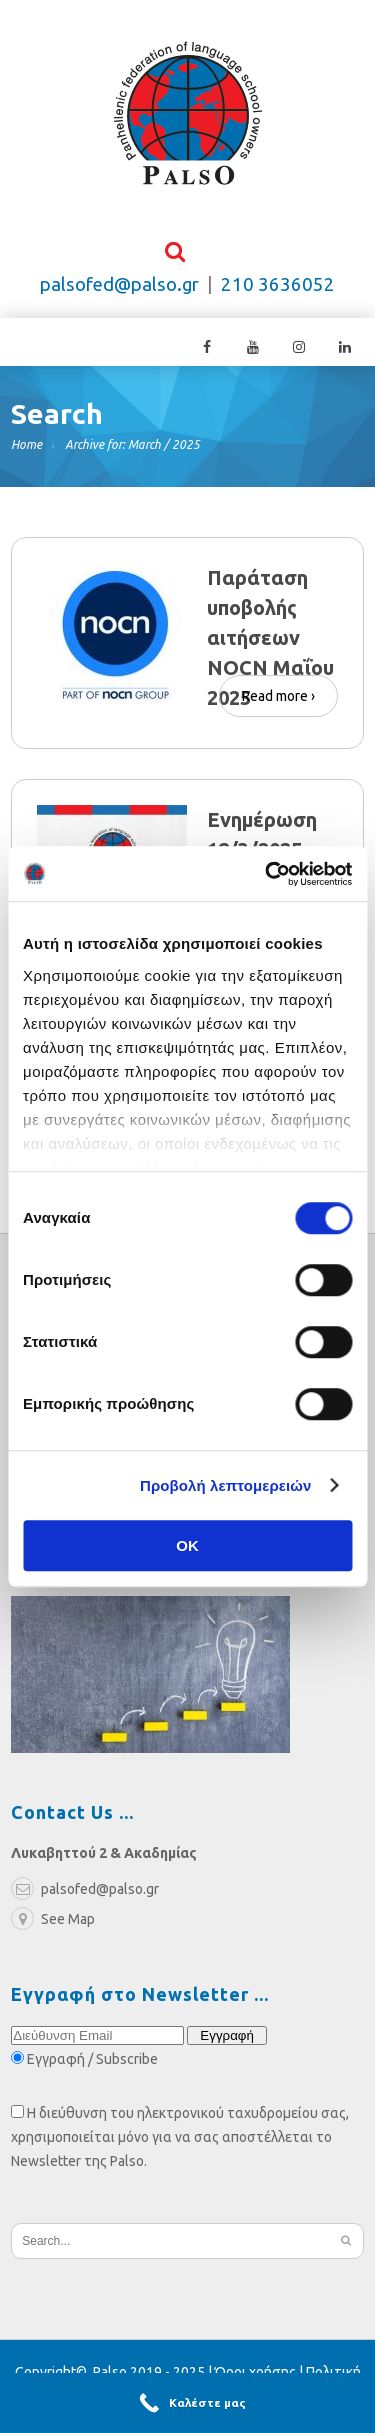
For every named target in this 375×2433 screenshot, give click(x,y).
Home (26, 449)
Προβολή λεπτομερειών (226, 1485)
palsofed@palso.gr (119, 289)
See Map (53, 1924)
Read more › (278, 697)
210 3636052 (278, 289)
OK (187, 1545)
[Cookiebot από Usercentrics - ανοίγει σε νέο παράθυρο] (267, 874)
